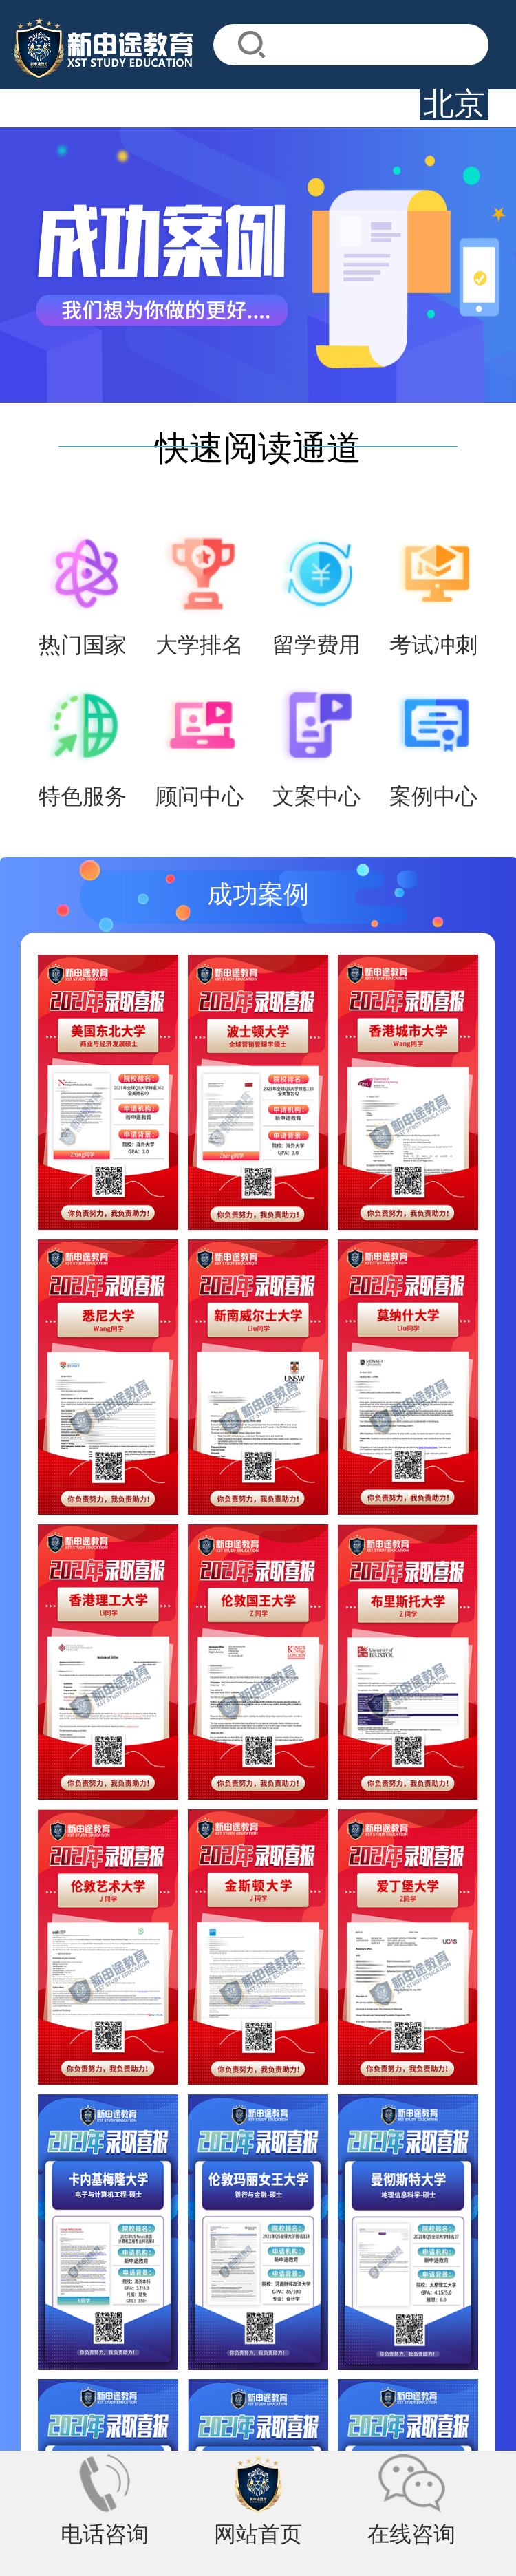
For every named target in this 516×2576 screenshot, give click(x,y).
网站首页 (258, 2536)
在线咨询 (420, 2536)
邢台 (184, 2302)
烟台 (263, 2302)
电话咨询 (95, 2536)
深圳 (65, 2302)
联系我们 (117, 2235)
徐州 (224, 2302)
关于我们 (44, 2235)
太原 (105, 2302)
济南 (303, 2302)
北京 (26, 2302)
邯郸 (144, 2302)
